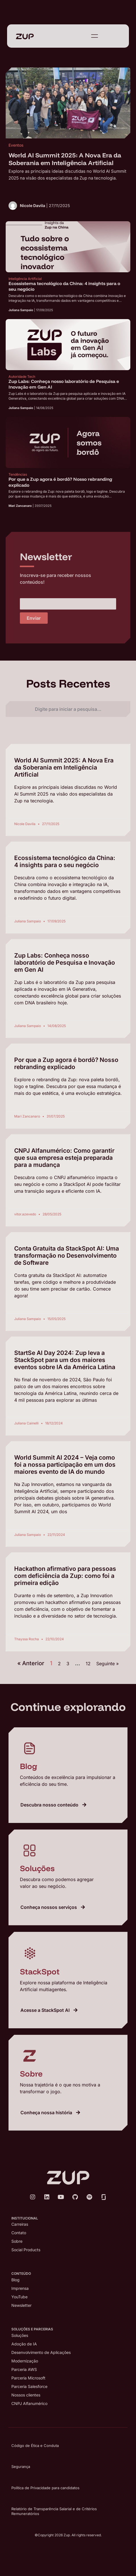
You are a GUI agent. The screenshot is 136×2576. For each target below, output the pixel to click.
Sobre (16, 2241)
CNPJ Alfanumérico (29, 2403)
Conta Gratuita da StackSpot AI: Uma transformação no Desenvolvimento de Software (66, 1255)
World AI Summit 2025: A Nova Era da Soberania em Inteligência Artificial (64, 767)
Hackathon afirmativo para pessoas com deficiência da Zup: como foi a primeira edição (65, 1575)
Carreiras (19, 2224)
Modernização (24, 2360)
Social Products (25, 2249)
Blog (15, 2279)
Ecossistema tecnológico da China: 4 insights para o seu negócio (64, 861)
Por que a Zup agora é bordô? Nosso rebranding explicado (66, 1063)
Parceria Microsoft (28, 2377)
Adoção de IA (24, 2343)
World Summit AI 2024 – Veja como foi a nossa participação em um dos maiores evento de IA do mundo (65, 1464)
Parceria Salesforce (29, 2386)
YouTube (19, 2296)
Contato (18, 2232)
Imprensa (20, 2288)
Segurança (20, 2466)
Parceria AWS (24, 2369)
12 (88, 1663)
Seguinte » (107, 1663)
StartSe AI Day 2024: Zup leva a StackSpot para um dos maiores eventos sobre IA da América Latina (64, 1360)
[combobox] (68, 709)
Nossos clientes (25, 2394)
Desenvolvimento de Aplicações (41, 2352)
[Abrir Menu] (94, 36)
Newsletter (21, 2305)
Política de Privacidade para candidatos (45, 2488)
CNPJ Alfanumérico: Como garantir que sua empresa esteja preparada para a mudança (64, 1157)
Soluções (19, 2335)
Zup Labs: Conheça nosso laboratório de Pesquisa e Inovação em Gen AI (64, 962)
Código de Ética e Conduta (35, 2445)
